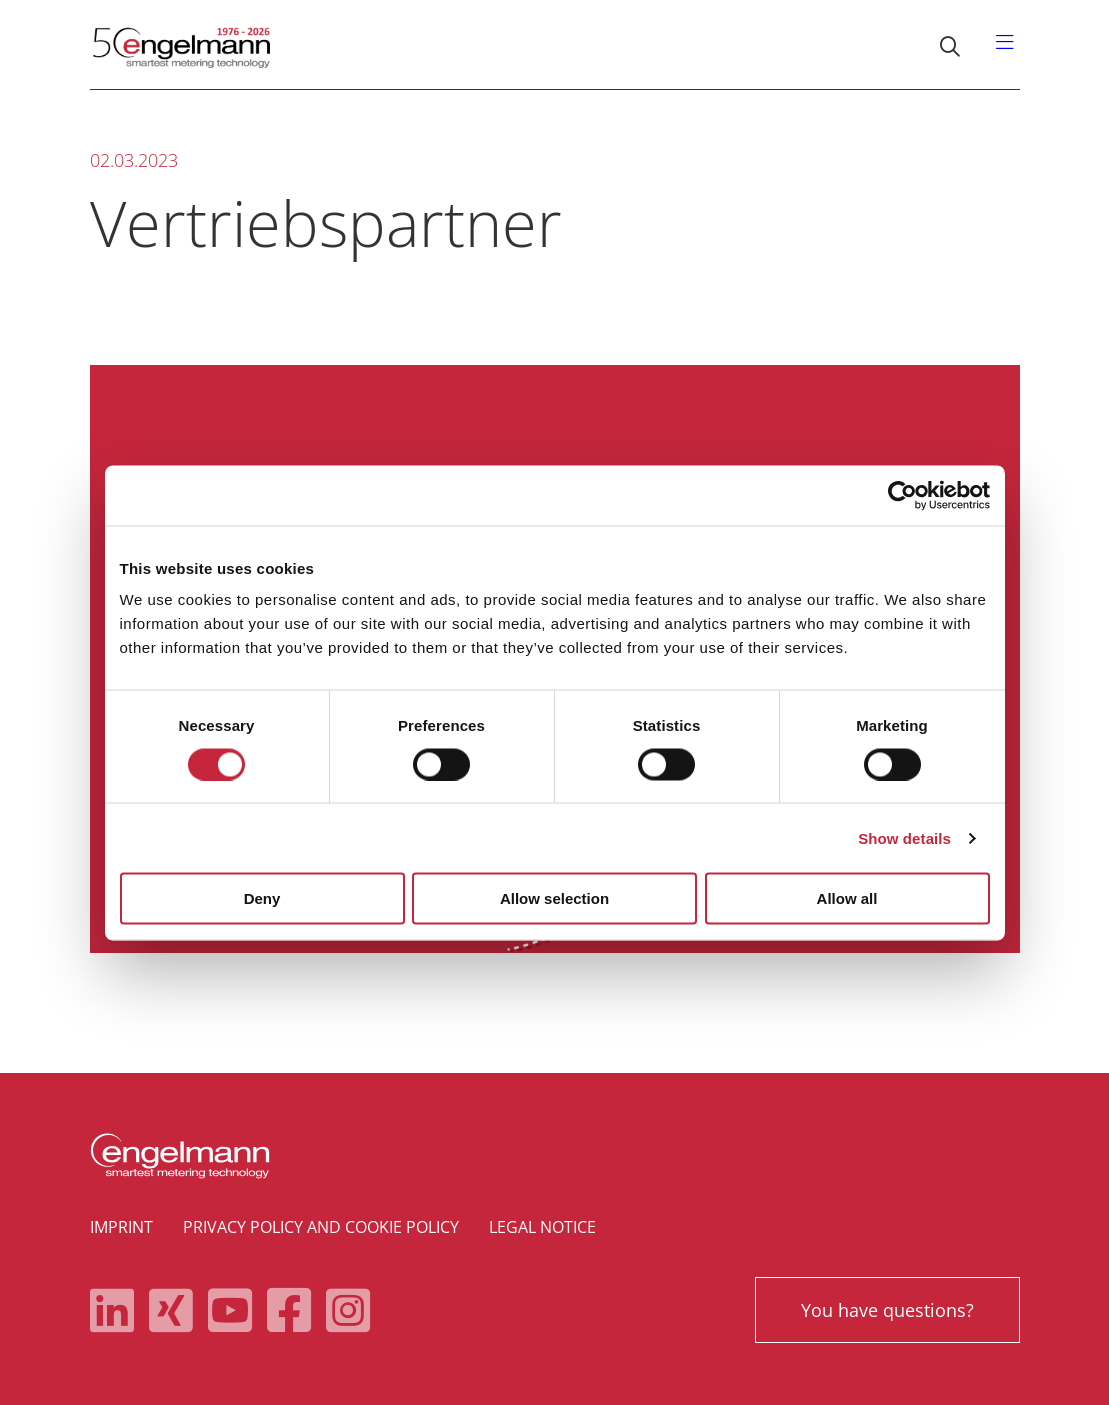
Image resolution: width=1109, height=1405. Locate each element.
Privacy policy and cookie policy (321, 1227)
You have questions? (887, 1310)
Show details (904, 837)
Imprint (121, 1227)
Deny (262, 898)
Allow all (847, 898)
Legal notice (542, 1227)
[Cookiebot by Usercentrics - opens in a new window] (902, 495)
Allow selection (554, 898)
